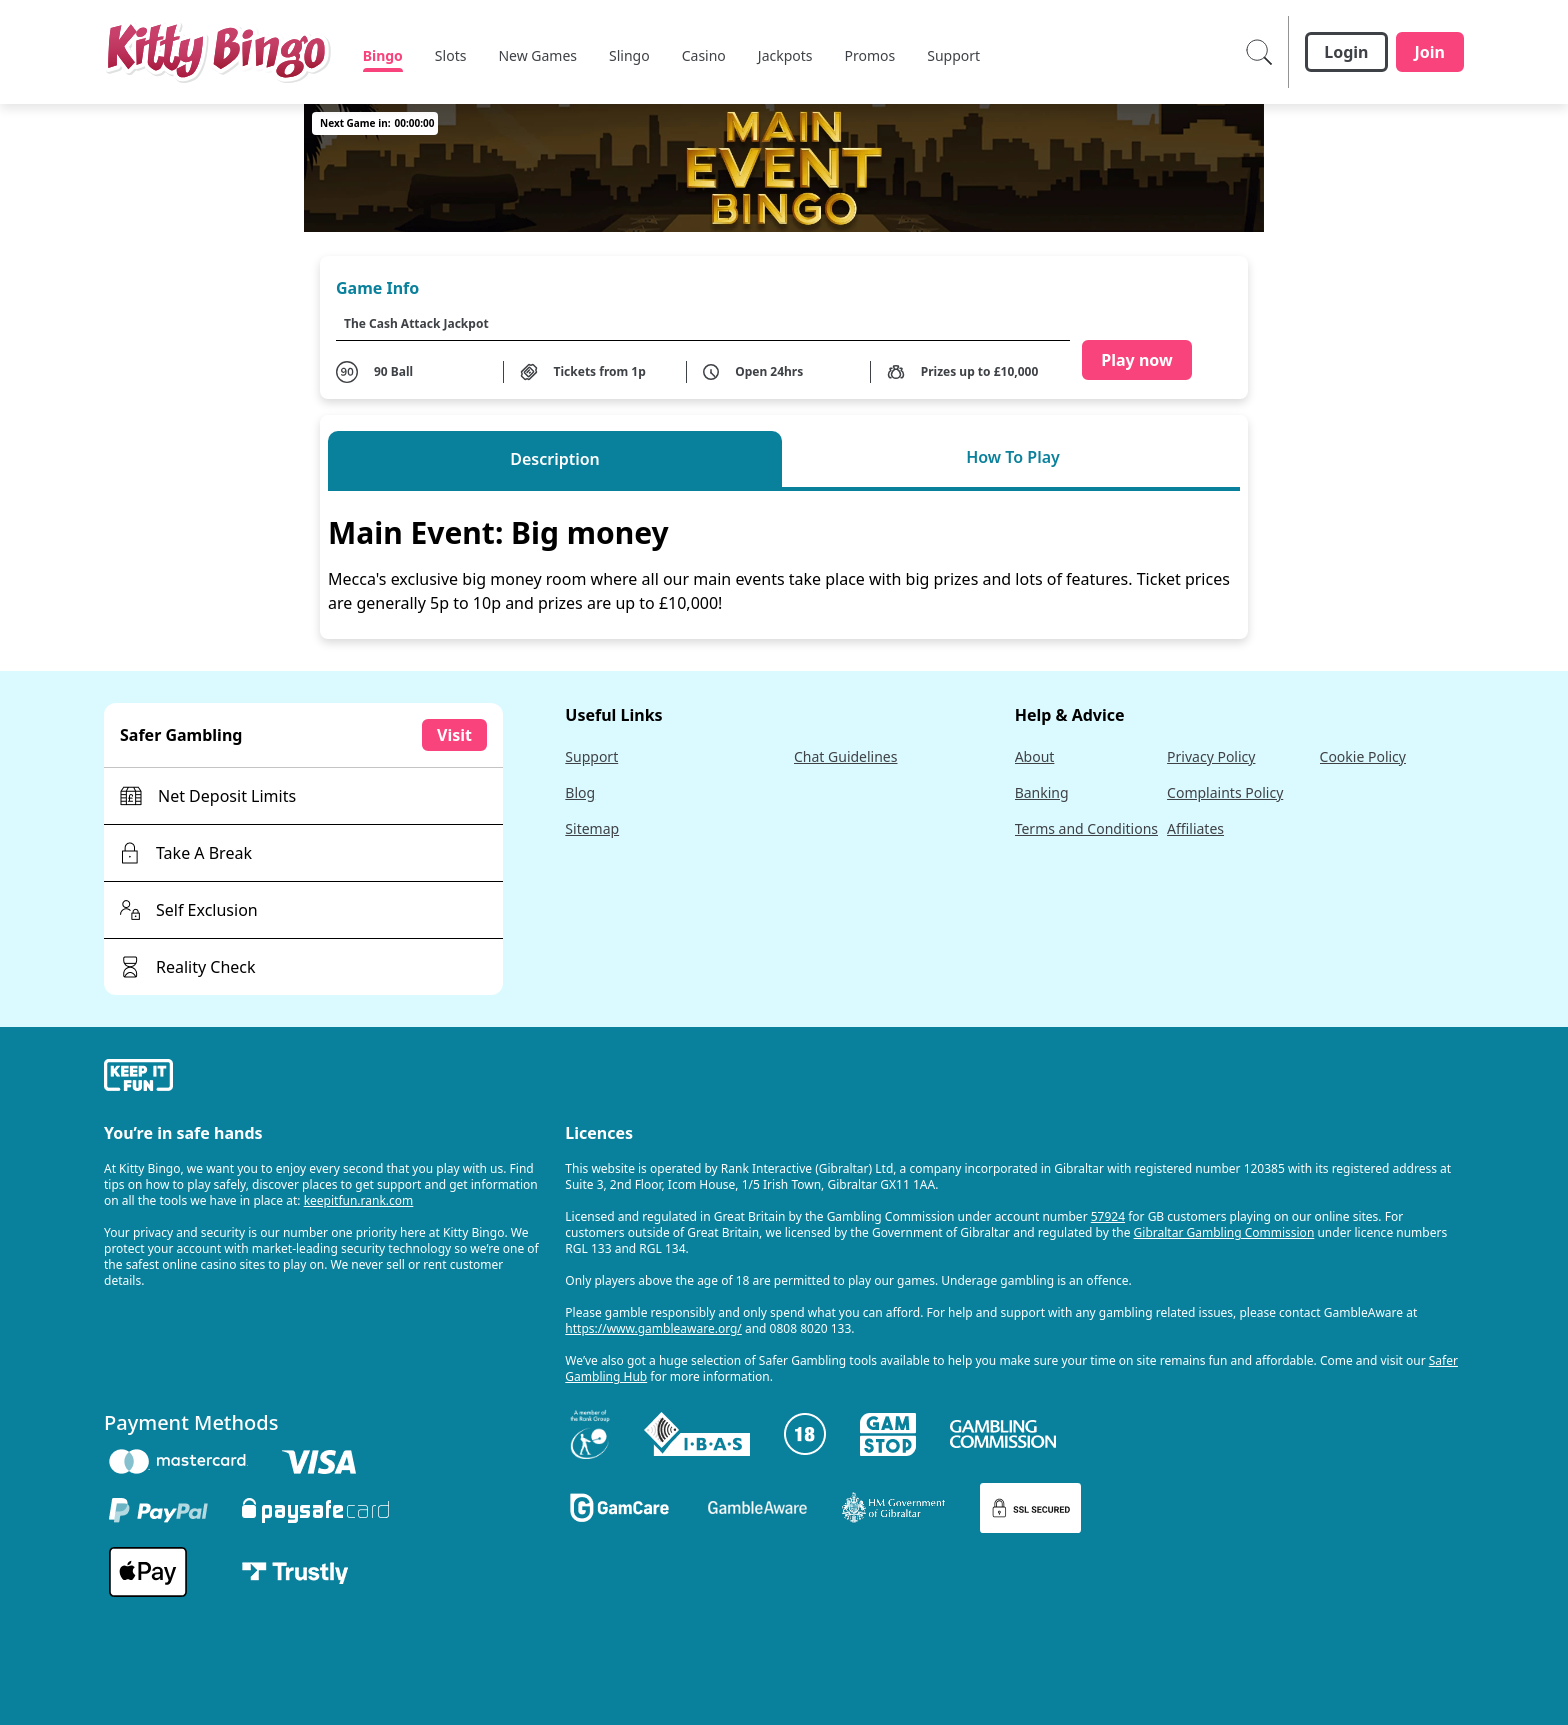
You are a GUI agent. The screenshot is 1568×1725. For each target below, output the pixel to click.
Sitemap (592, 828)
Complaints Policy (1225, 792)
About (1035, 756)
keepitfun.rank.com (359, 1200)
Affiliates (1195, 828)
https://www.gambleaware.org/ (653, 1328)
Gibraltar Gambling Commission (1224, 1232)
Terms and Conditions (1086, 828)
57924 (1108, 1216)
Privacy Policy (1211, 756)
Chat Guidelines (846, 756)
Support (591, 756)
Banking (1042, 792)
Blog (580, 792)
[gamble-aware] (322, 1078)
